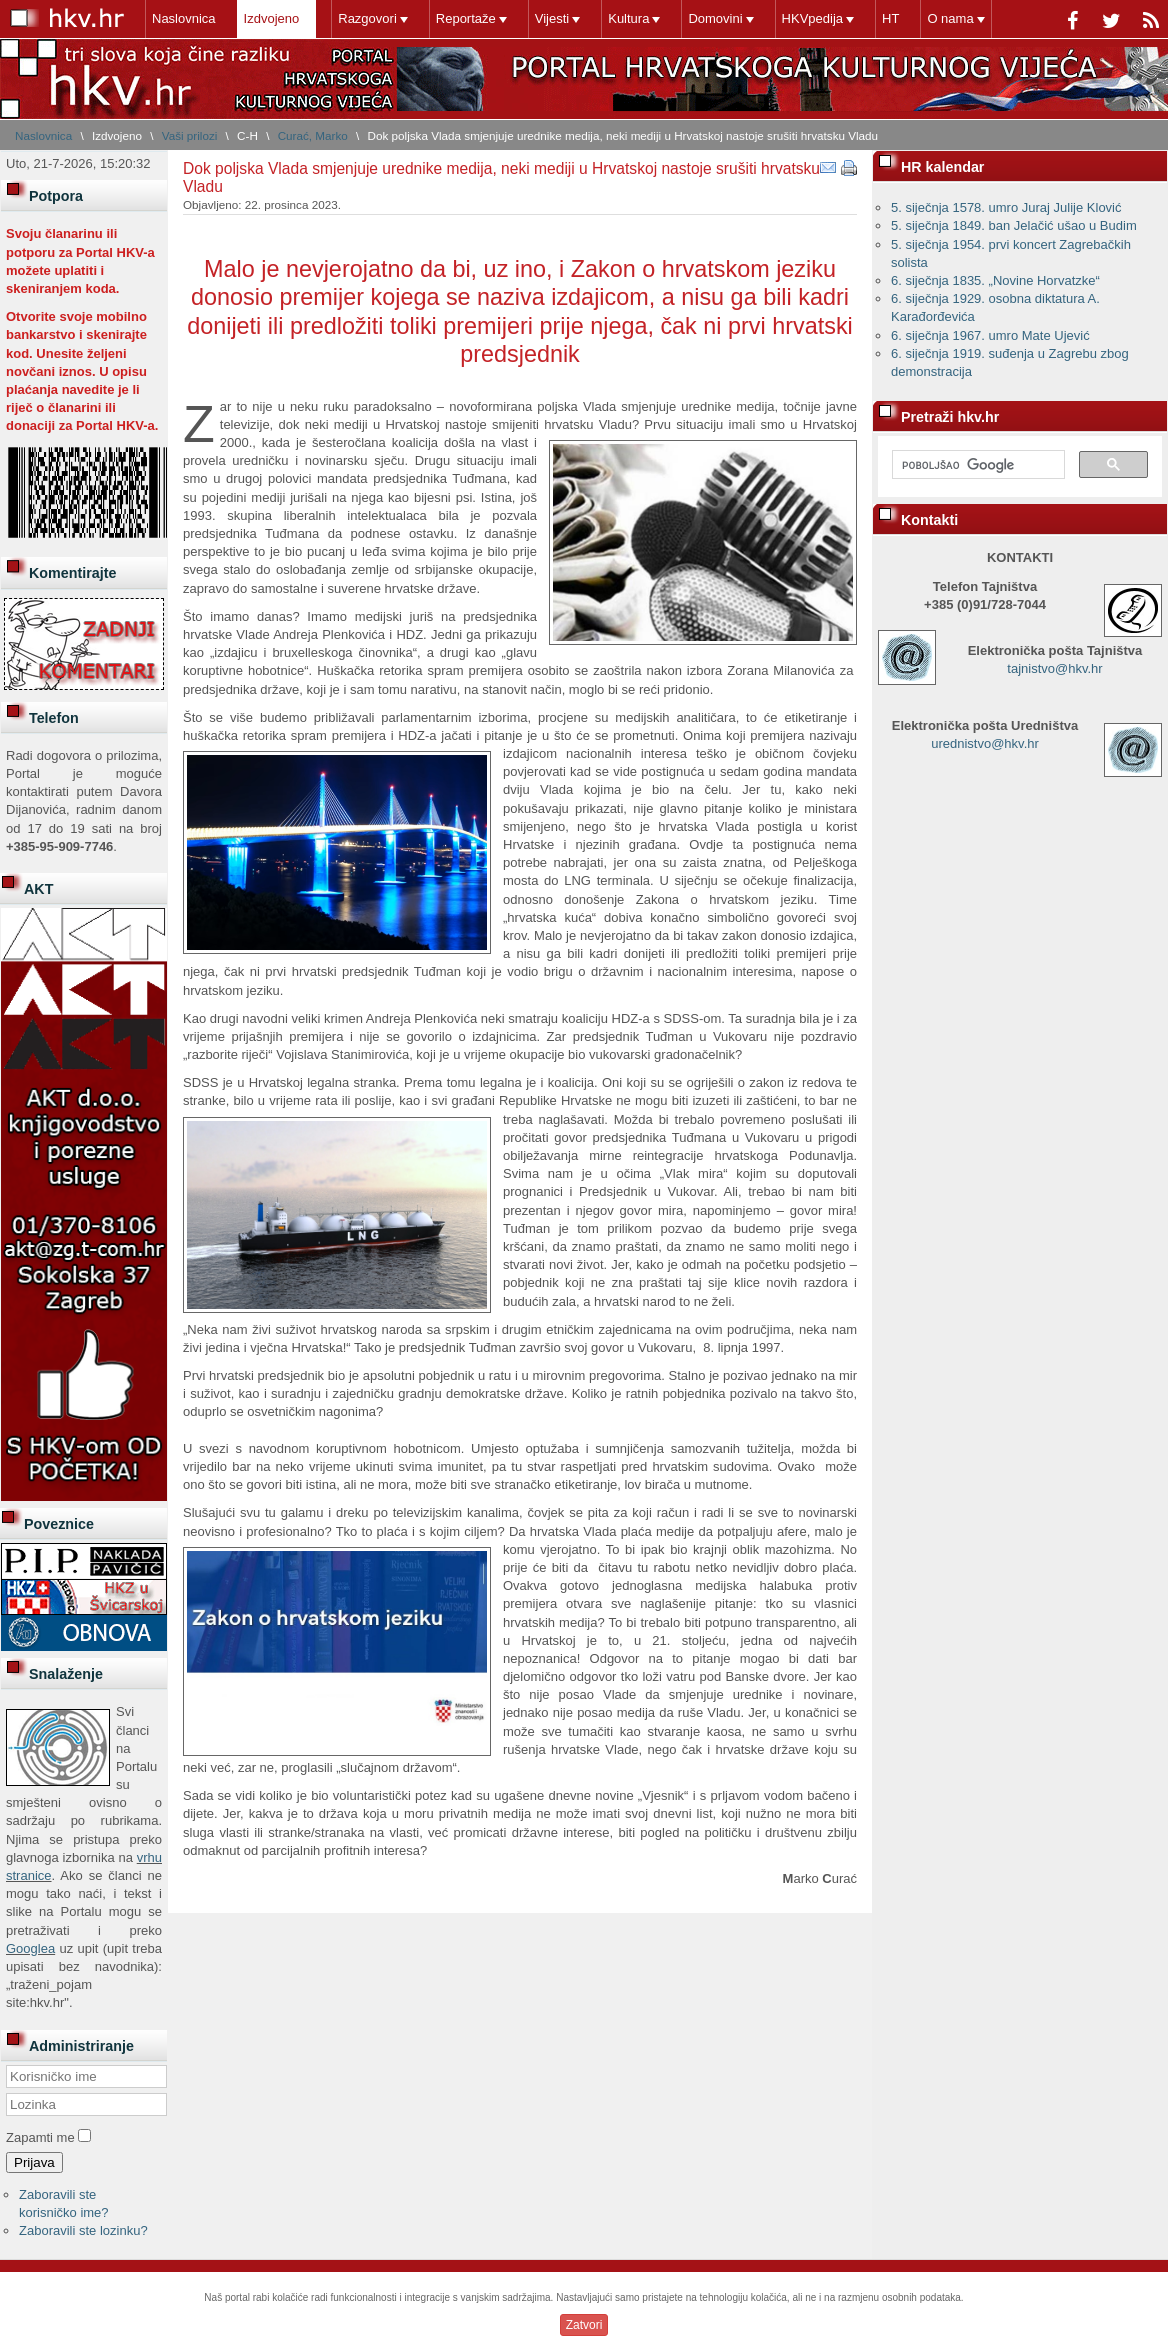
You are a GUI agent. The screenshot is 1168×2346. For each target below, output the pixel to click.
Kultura (628, 18)
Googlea (30, 1948)
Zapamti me (40, 2137)
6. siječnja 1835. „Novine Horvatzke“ (995, 280)
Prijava (34, 2162)
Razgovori (367, 18)
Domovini (715, 18)
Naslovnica (184, 18)
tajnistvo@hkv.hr (1054, 668)
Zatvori (584, 2325)
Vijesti (552, 18)
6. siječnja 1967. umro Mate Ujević (990, 335)
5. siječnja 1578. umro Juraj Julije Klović (1006, 207)
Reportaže (466, 18)
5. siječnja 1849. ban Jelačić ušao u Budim (1014, 225)
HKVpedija (812, 18)
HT (890, 18)
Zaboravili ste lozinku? (83, 2230)
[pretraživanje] (976, 465)
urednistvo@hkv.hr (985, 743)
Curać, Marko (313, 135)
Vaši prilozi (190, 135)
